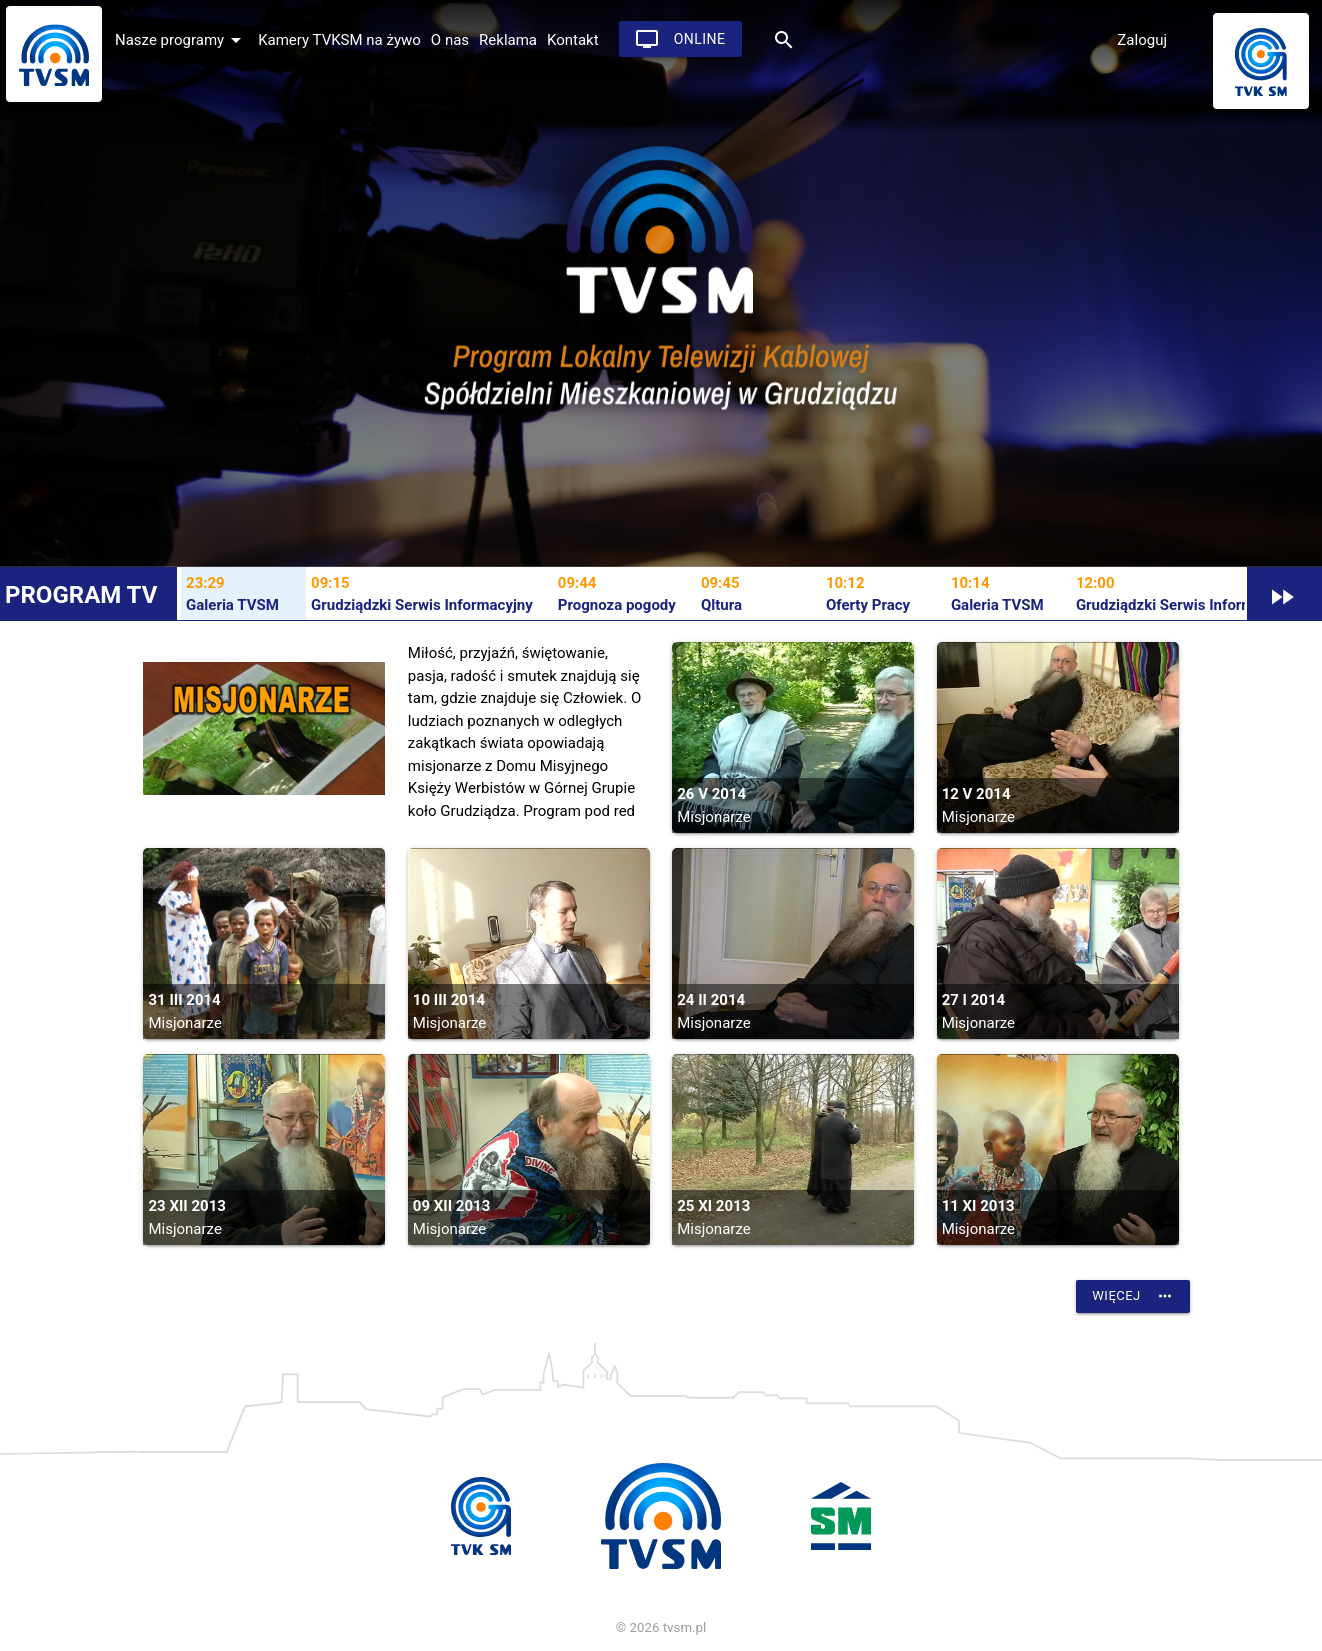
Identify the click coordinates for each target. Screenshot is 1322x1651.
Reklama (508, 40)
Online (680, 39)
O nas (450, 40)
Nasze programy (181, 40)
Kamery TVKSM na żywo (339, 40)
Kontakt (573, 40)
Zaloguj (1142, 40)
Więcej (1132, 1296)
